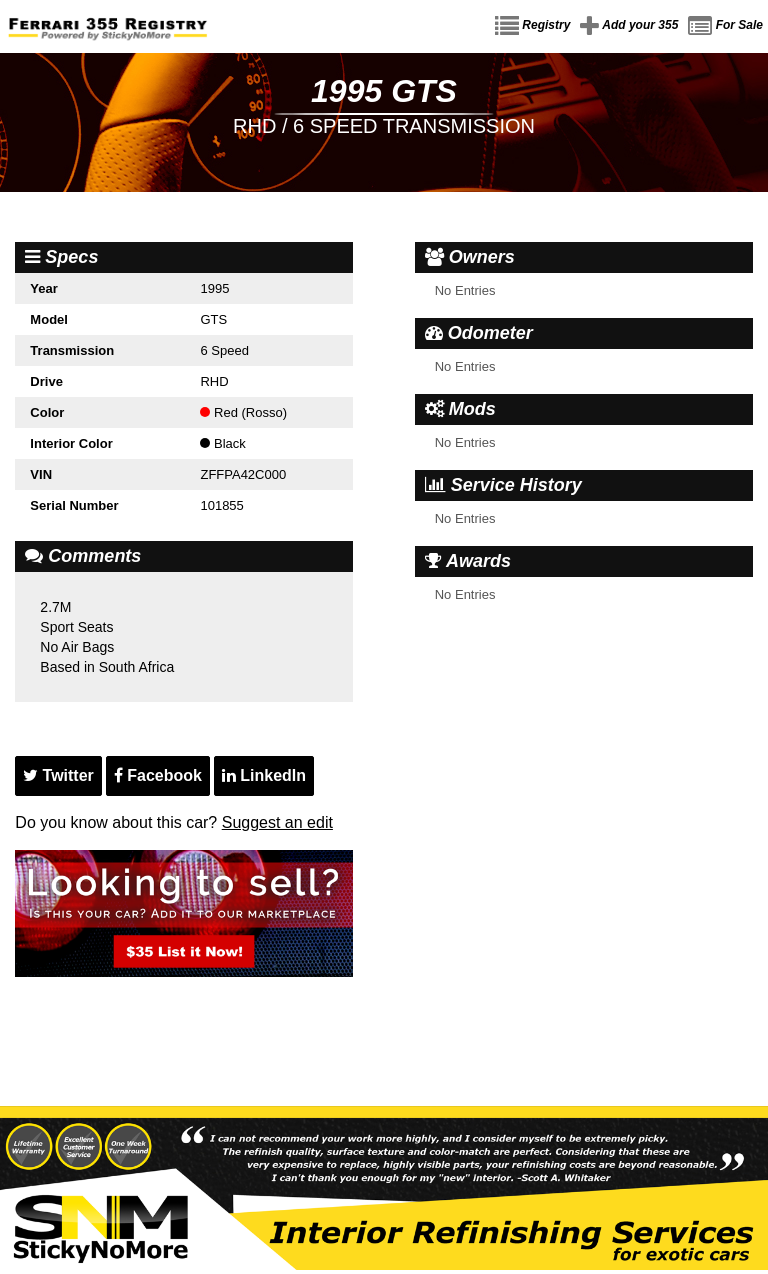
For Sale (725, 26)
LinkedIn (264, 775)
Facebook (158, 775)
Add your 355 (629, 26)
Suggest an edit (277, 822)
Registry (532, 26)
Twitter (58, 775)
